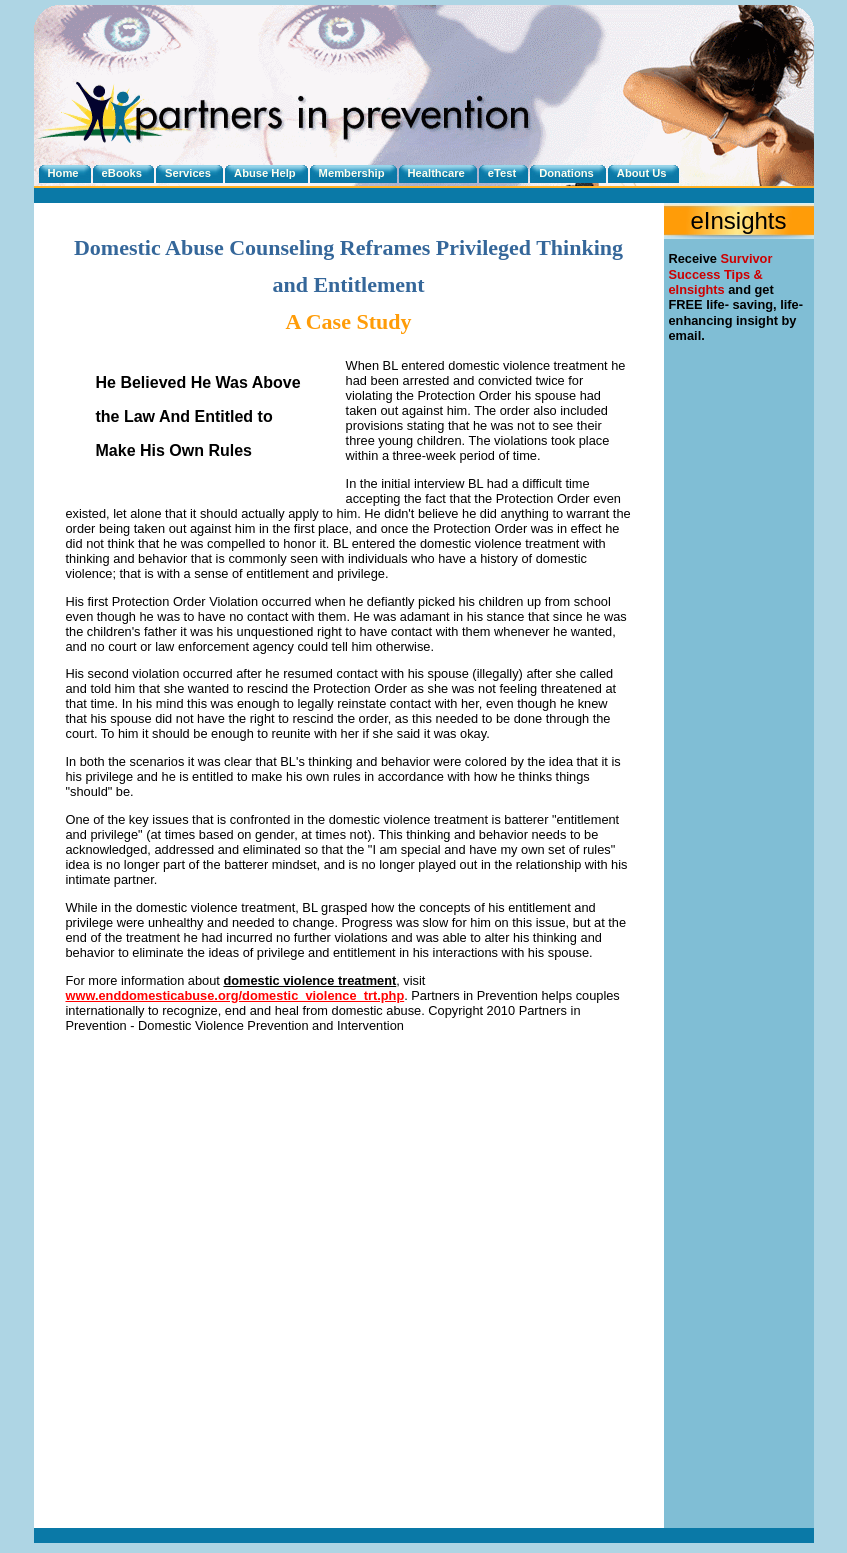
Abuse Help (265, 173)
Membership (352, 173)
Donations (566, 173)
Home (63, 173)
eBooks (122, 173)
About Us (642, 173)
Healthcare (436, 173)
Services (188, 173)
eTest (502, 173)
